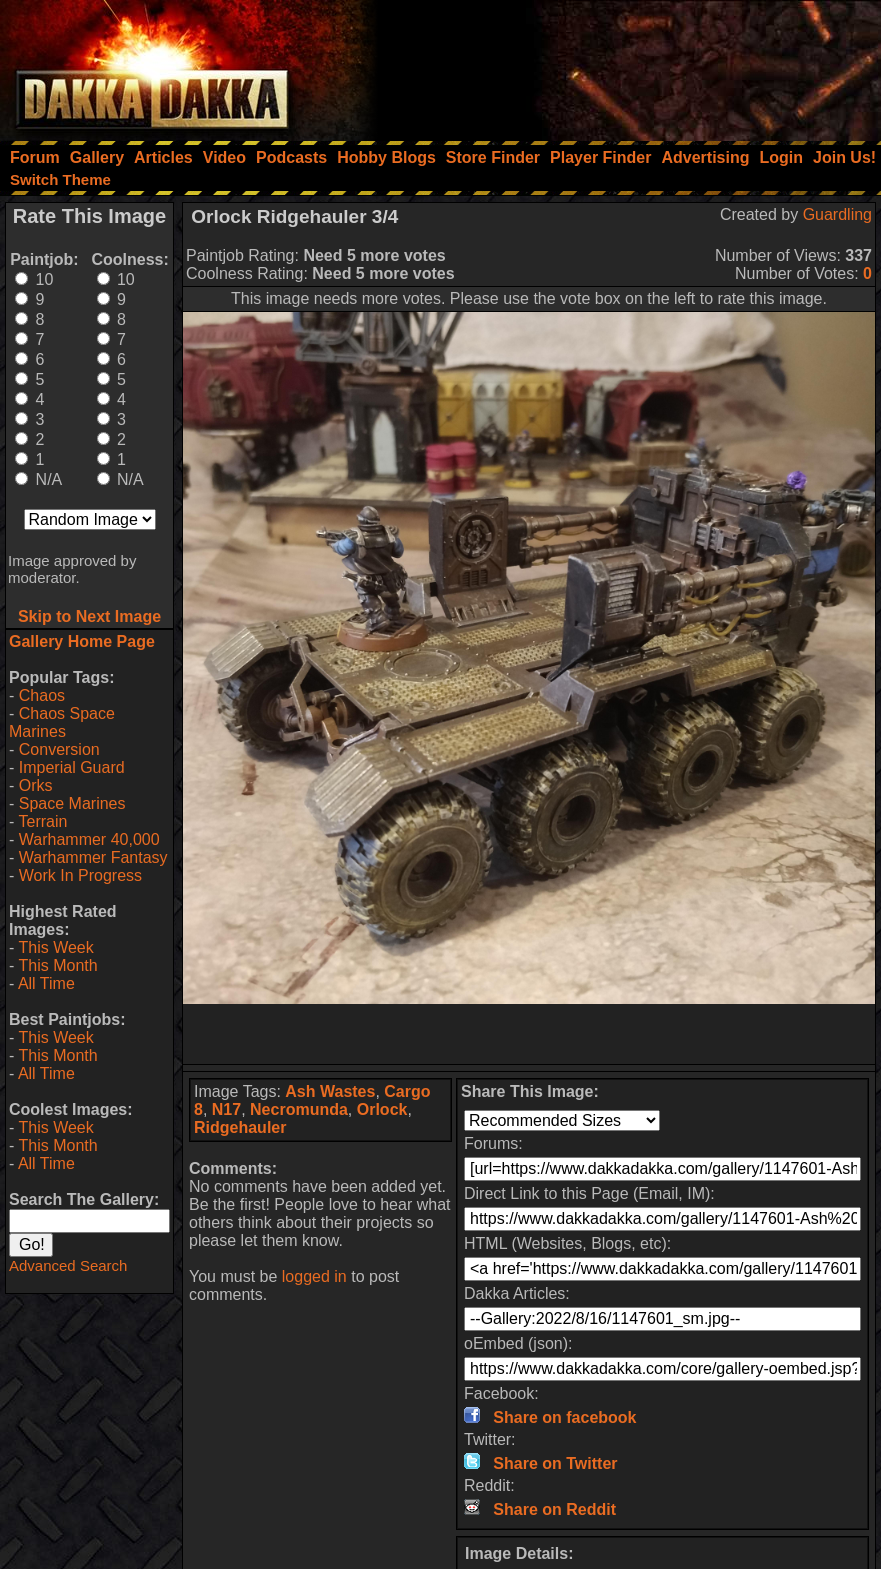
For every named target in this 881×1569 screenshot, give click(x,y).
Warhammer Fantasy (93, 857)
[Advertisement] (612, 65)
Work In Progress (80, 875)
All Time (46, 983)
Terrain (42, 821)
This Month (57, 965)
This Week (55, 947)
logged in (314, 1276)
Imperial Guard (72, 767)
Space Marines (72, 803)
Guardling (837, 214)
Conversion (59, 749)
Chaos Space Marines (62, 722)
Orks (36, 785)
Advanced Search (68, 1265)
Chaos (42, 695)
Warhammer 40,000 (89, 839)
